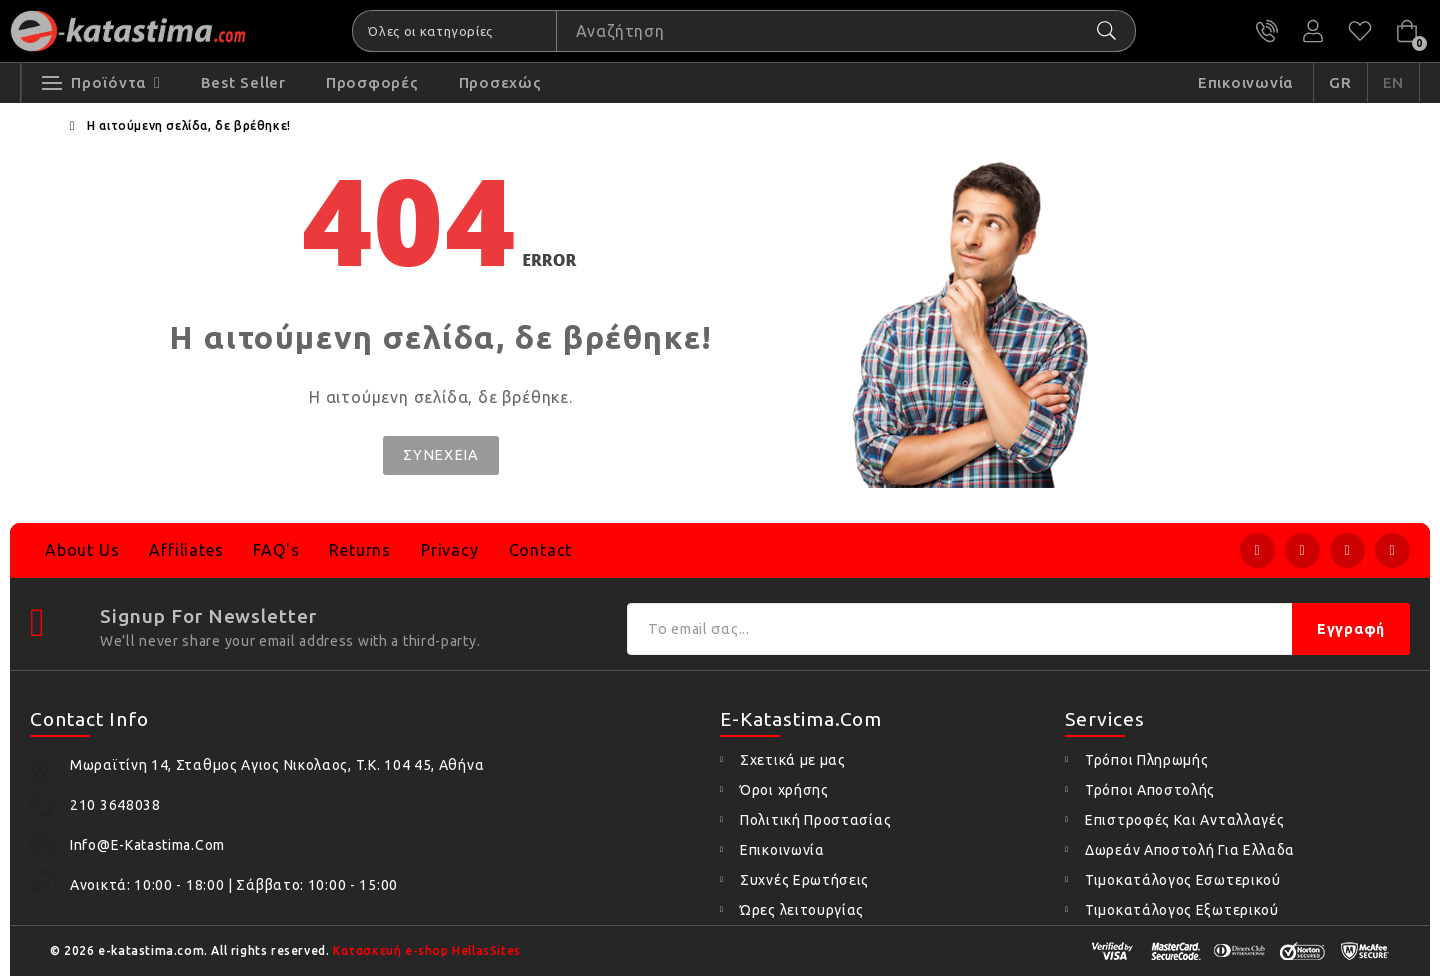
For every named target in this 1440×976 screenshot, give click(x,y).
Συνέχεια (441, 457)
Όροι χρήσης (784, 790)
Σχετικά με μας (793, 760)
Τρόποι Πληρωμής (1147, 760)
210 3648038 (1268, 32)
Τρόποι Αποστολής (1150, 790)
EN (1394, 85)
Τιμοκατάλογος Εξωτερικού (1182, 910)
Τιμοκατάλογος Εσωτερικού (1183, 880)
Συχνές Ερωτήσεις (804, 880)
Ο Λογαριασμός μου (1314, 32)
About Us (82, 550)
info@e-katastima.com (147, 845)
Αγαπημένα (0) (1360, 32)
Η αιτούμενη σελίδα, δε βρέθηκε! (189, 128)
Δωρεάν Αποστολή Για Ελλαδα (1190, 850)
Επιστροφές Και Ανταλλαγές (1185, 820)
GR (1340, 85)
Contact (541, 550)
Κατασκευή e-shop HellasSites (427, 950)
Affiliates (186, 550)
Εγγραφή (1351, 629)
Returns (360, 550)
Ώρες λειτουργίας (802, 910)
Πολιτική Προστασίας (815, 820)
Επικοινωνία (782, 850)
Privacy (450, 550)
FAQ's (276, 550)
